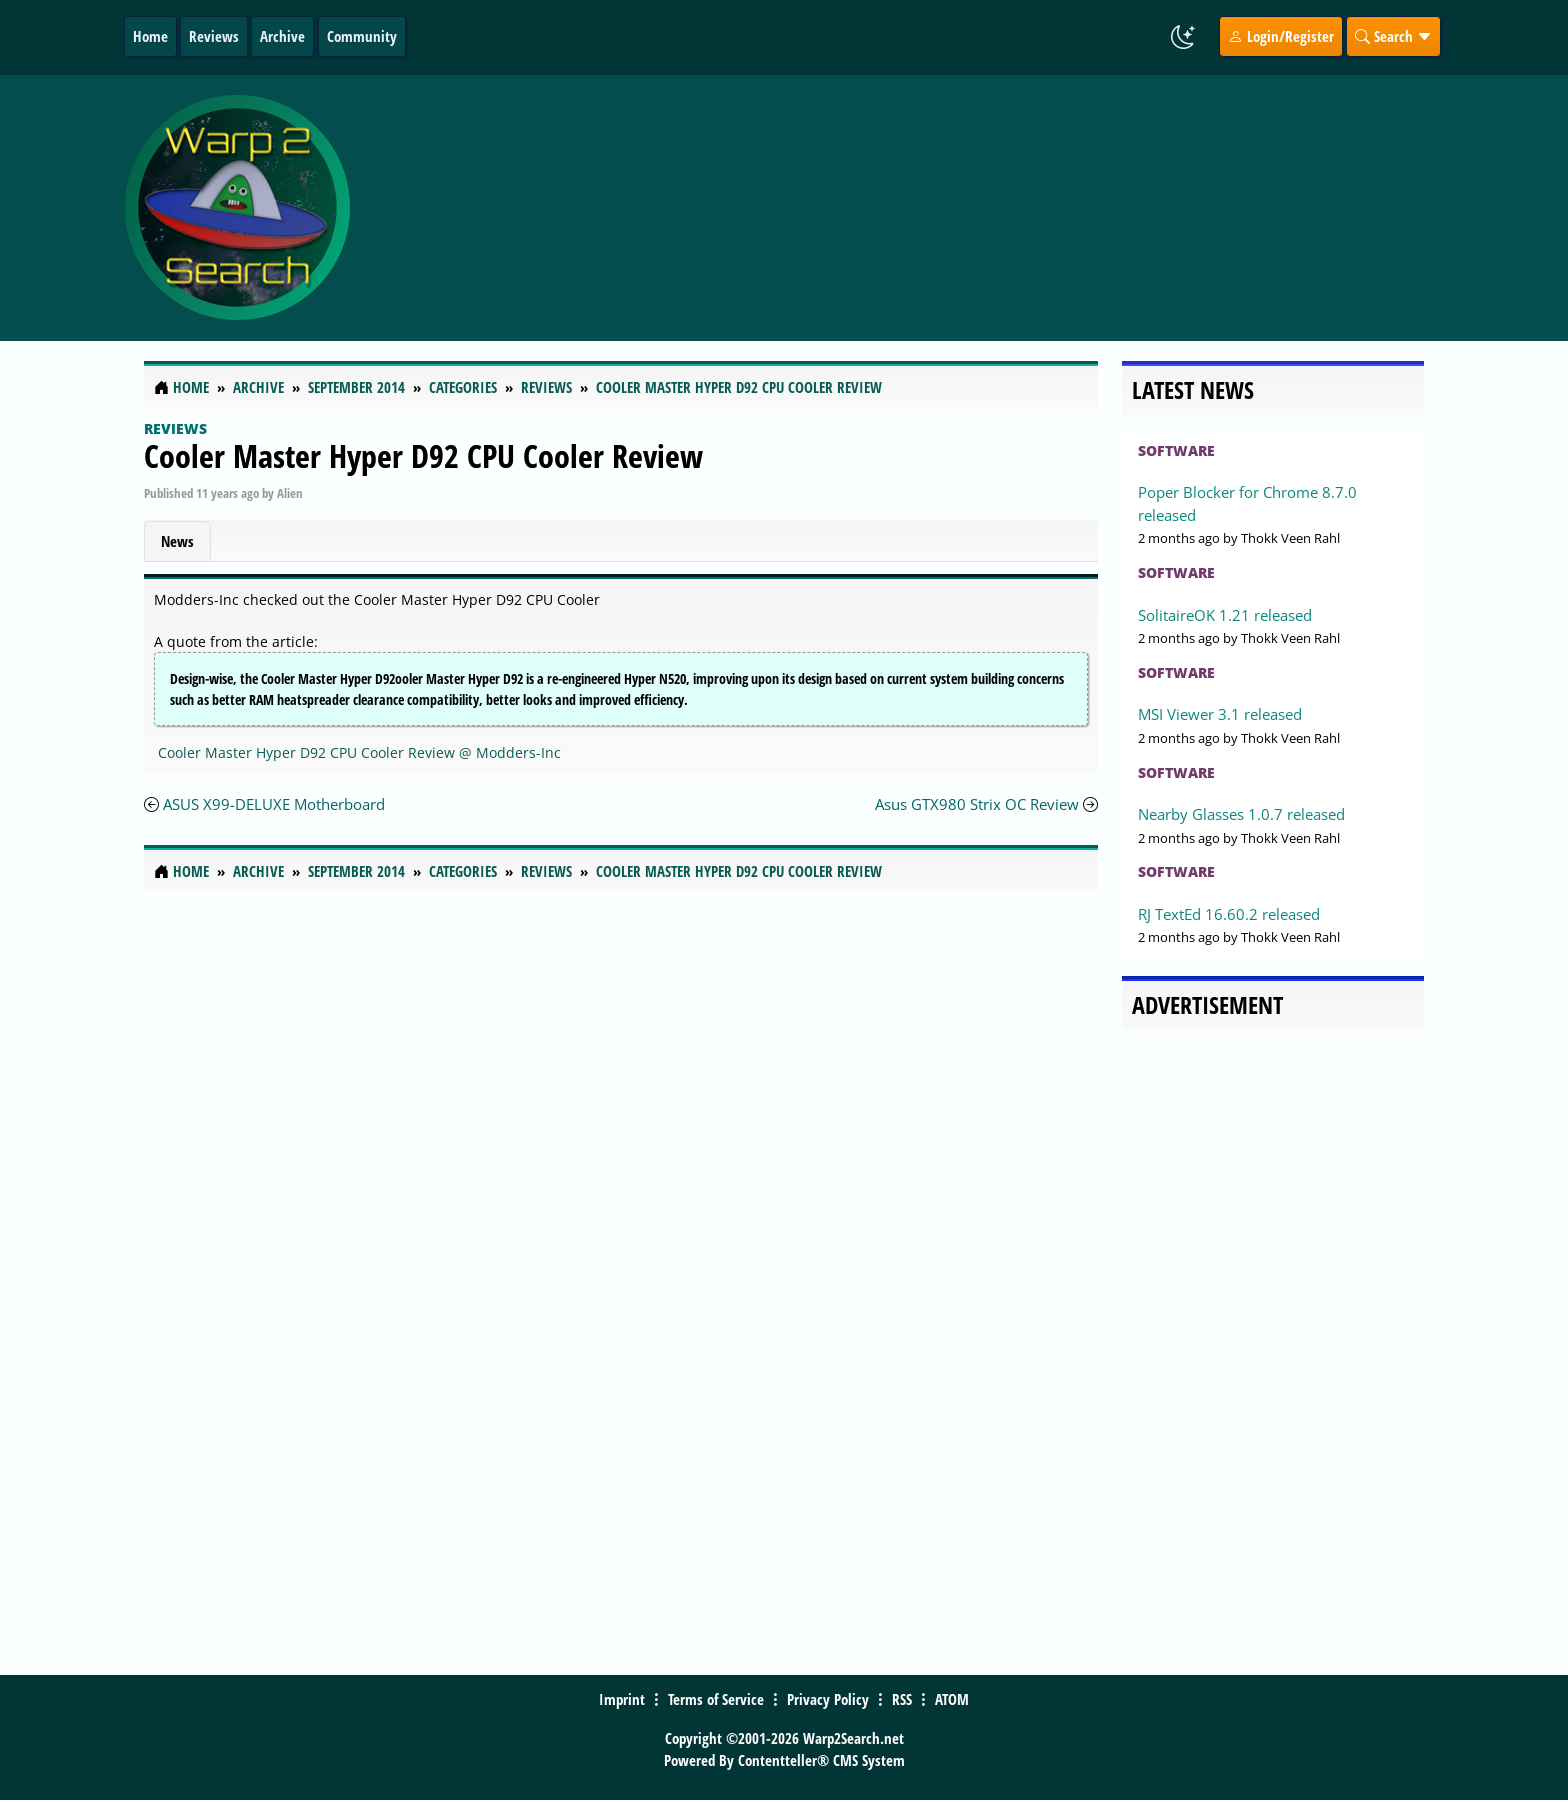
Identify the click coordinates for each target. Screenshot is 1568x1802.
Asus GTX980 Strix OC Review (977, 804)
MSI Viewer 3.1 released (1220, 714)
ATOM (952, 1699)
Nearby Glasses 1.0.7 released (1241, 814)
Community (362, 36)
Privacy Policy (828, 1699)
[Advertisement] (903, 208)
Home (150, 36)
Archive (282, 36)
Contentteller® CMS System (821, 1760)
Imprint (622, 1699)
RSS (902, 1699)
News (177, 541)
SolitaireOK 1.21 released (1225, 615)
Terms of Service (716, 1699)
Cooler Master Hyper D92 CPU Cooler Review (423, 455)
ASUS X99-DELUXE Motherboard (274, 804)
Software (1176, 450)
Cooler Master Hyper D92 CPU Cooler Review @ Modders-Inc (359, 752)
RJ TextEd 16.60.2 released (1229, 914)
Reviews (214, 36)
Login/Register (1281, 36)
